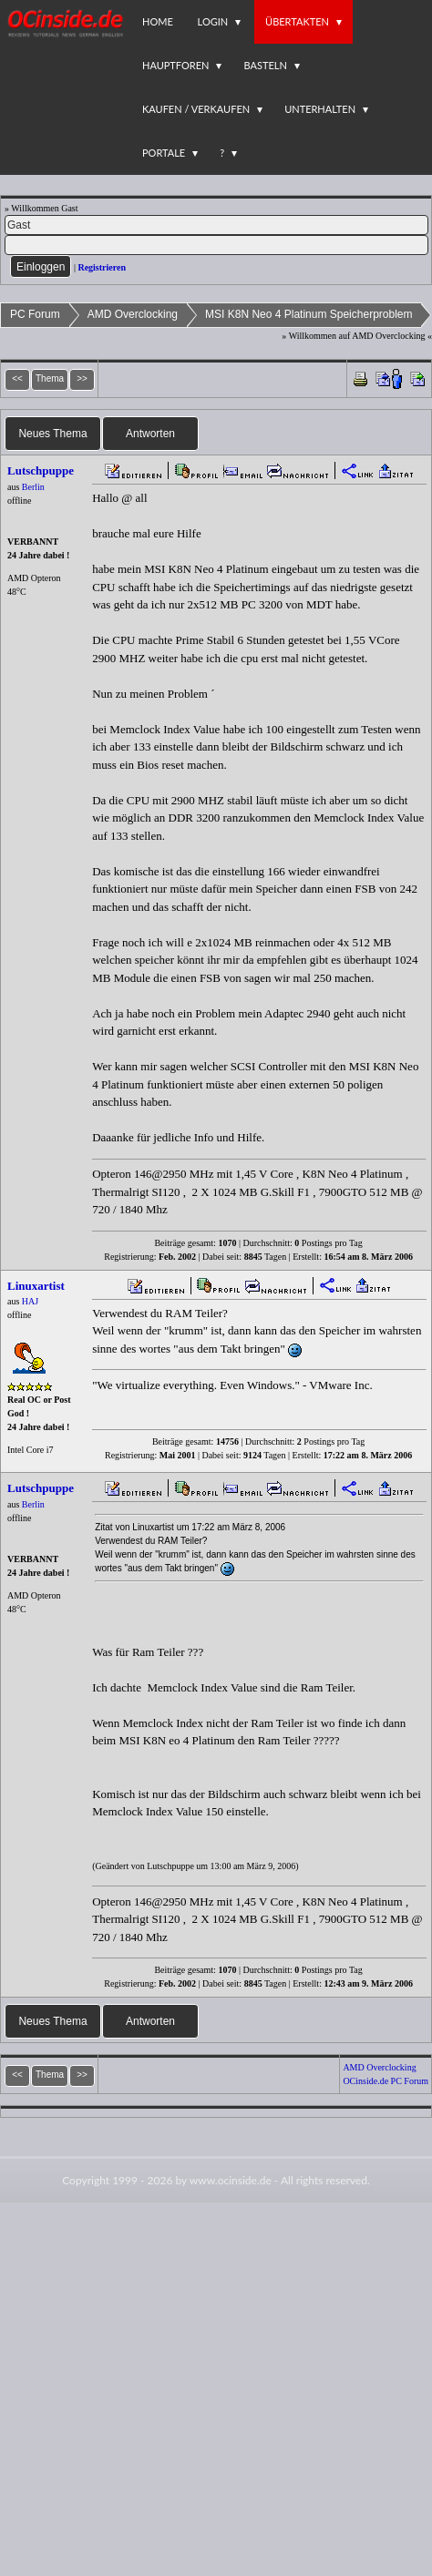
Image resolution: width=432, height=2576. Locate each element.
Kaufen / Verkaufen (196, 109)
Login (213, 21)
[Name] (216, 225)
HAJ (30, 1301)
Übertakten (297, 21)
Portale (163, 152)
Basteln (264, 65)
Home (157, 21)
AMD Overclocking (132, 314)
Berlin (33, 487)
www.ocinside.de (231, 2180)
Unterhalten (319, 109)
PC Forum (35, 314)
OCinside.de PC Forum (385, 2081)
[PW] (216, 245)
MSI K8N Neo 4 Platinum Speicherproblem (308, 314)
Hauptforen (175, 65)
